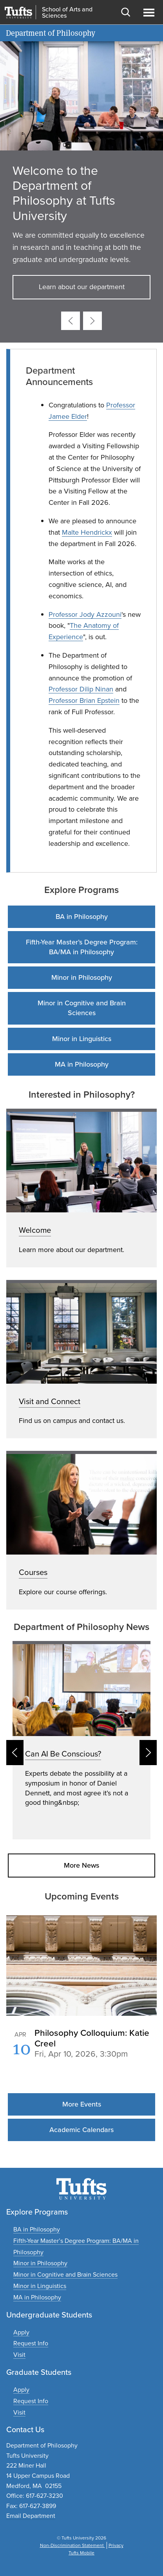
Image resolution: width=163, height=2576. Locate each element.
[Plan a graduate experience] (19, 2412)
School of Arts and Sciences (67, 12)
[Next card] (92, 321)
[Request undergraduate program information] (30, 2343)
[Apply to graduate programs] (21, 2389)
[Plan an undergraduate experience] (19, 2354)
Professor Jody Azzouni (85, 614)
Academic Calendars (81, 2130)
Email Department (30, 2515)
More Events (81, 2104)
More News (81, 1865)
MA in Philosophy (82, 1064)
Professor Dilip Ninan (81, 689)
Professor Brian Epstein (84, 700)
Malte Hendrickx (87, 532)
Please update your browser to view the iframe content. (81, 2052)
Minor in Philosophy (81, 977)
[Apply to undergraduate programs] (21, 2332)
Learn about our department (82, 287)
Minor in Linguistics (81, 1039)
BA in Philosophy (82, 916)
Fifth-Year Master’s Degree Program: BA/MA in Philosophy (82, 947)
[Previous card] (70, 321)
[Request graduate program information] (30, 2400)
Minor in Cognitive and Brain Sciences (82, 1008)
